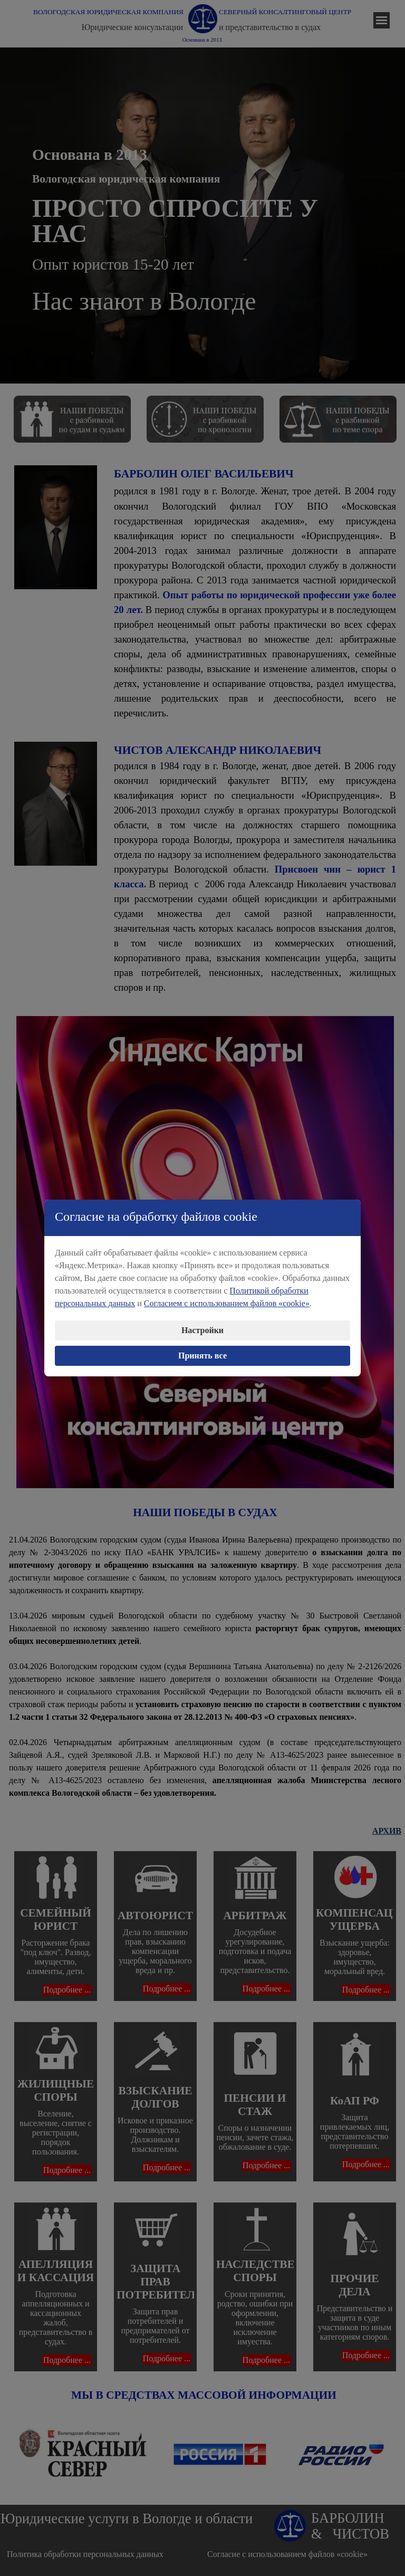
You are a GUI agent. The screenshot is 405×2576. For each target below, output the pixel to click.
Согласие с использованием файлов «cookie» (287, 2554)
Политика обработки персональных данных (85, 2554)
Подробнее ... (67, 1989)
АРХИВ (386, 1830)
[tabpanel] (205, 215)
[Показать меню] (381, 20)
